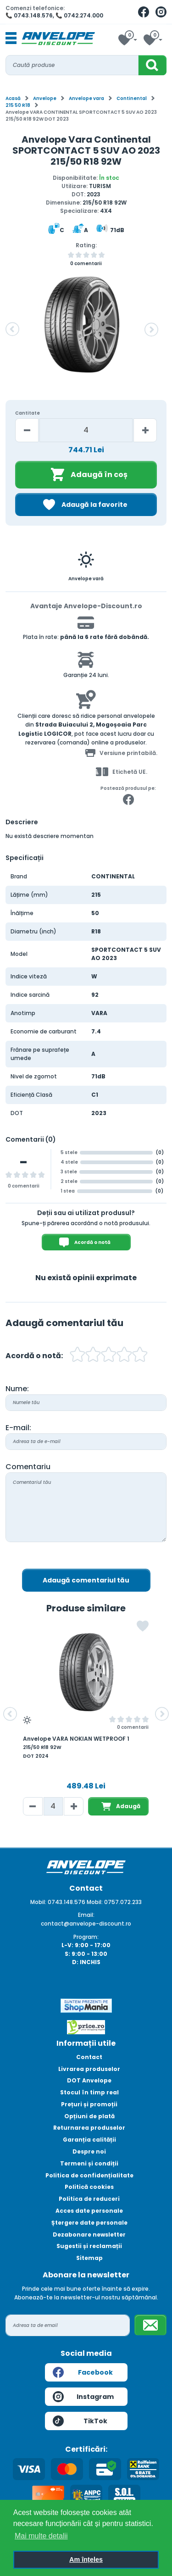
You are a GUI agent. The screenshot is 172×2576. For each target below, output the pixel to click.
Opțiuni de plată (89, 2116)
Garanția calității (89, 2139)
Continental (132, 98)
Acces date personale (89, 2211)
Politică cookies (89, 2187)
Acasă (13, 98)
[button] (12, 329)
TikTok (80, 2420)
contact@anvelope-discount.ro (86, 1923)
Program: (86, 1937)
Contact (89, 2057)
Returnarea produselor (89, 2128)
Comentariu (28, 1466)
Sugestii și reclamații (89, 2246)
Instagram (83, 2396)
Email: (86, 1915)
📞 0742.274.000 (79, 15)
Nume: (17, 1388)
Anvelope (44, 98)
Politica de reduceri (89, 2199)
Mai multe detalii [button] (41, 2536)
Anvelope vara (86, 98)
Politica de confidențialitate (89, 2175)
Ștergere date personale (89, 2222)
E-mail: (18, 1427)
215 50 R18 (18, 105)
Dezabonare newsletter (89, 2234)
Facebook (83, 2372)
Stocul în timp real (89, 2092)
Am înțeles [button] (86, 2559)
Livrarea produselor (89, 2069)
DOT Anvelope (89, 2080)
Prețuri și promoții (89, 2104)
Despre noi (89, 2151)
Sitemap (89, 2258)
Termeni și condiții (89, 2163)
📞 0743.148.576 (29, 15)
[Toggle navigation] (11, 38)
